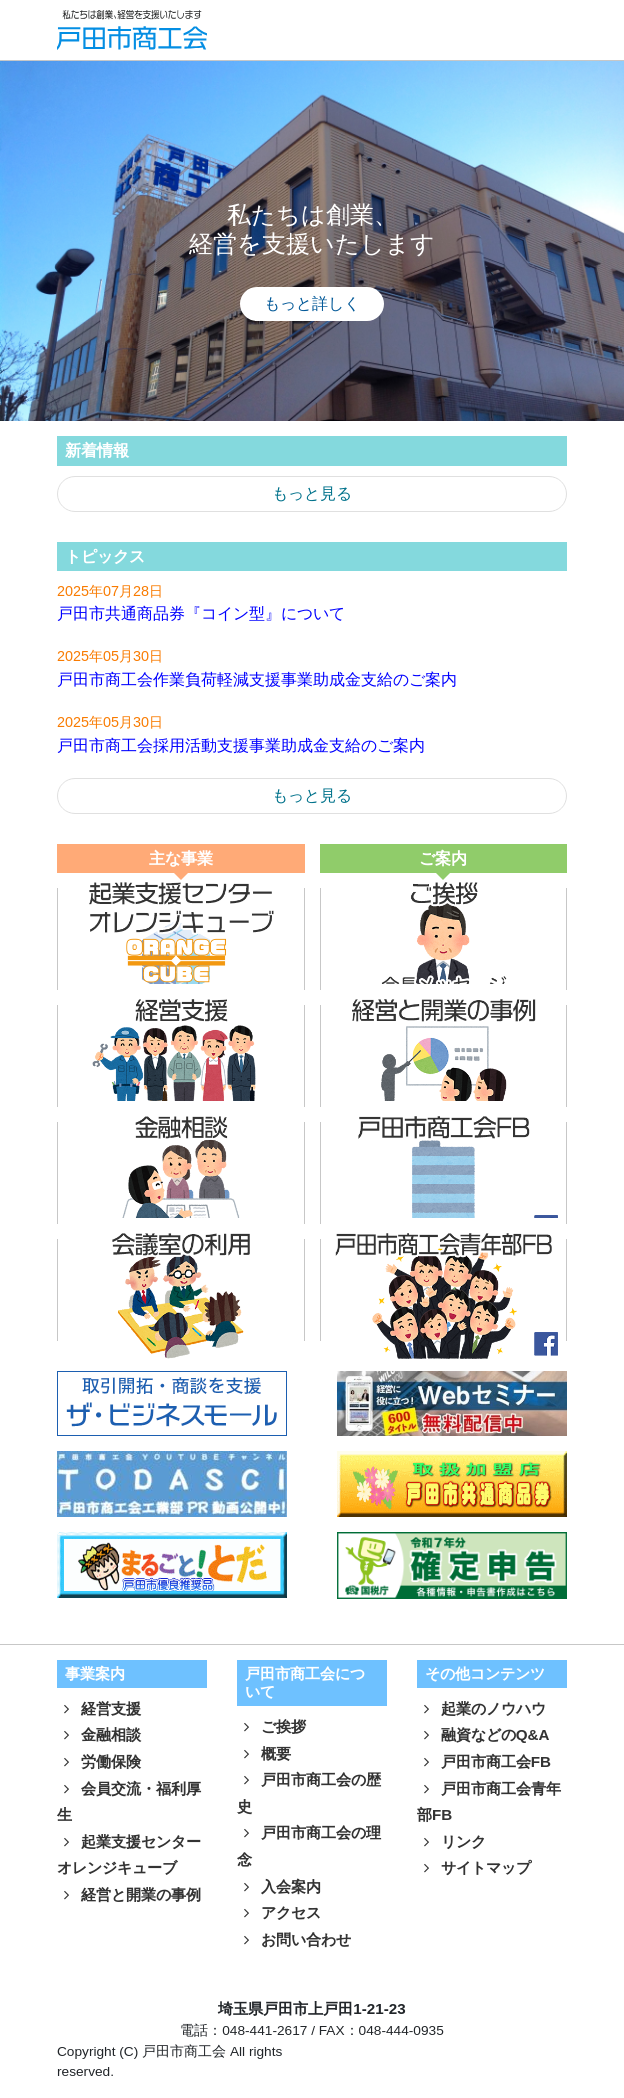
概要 (264, 1753)
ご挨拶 (271, 1726)
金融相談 (99, 1734)
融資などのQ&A (483, 1734)
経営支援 (99, 1708)
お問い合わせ (294, 1939)
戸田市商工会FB (484, 1761)
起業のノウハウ (481, 1708)
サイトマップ (474, 1867)
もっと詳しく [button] (312, 303)
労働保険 (99, 1761)
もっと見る (312, 493)
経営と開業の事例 (129, 1894)
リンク (451, 1841)
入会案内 (279, 1886)
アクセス (279, 1912)
